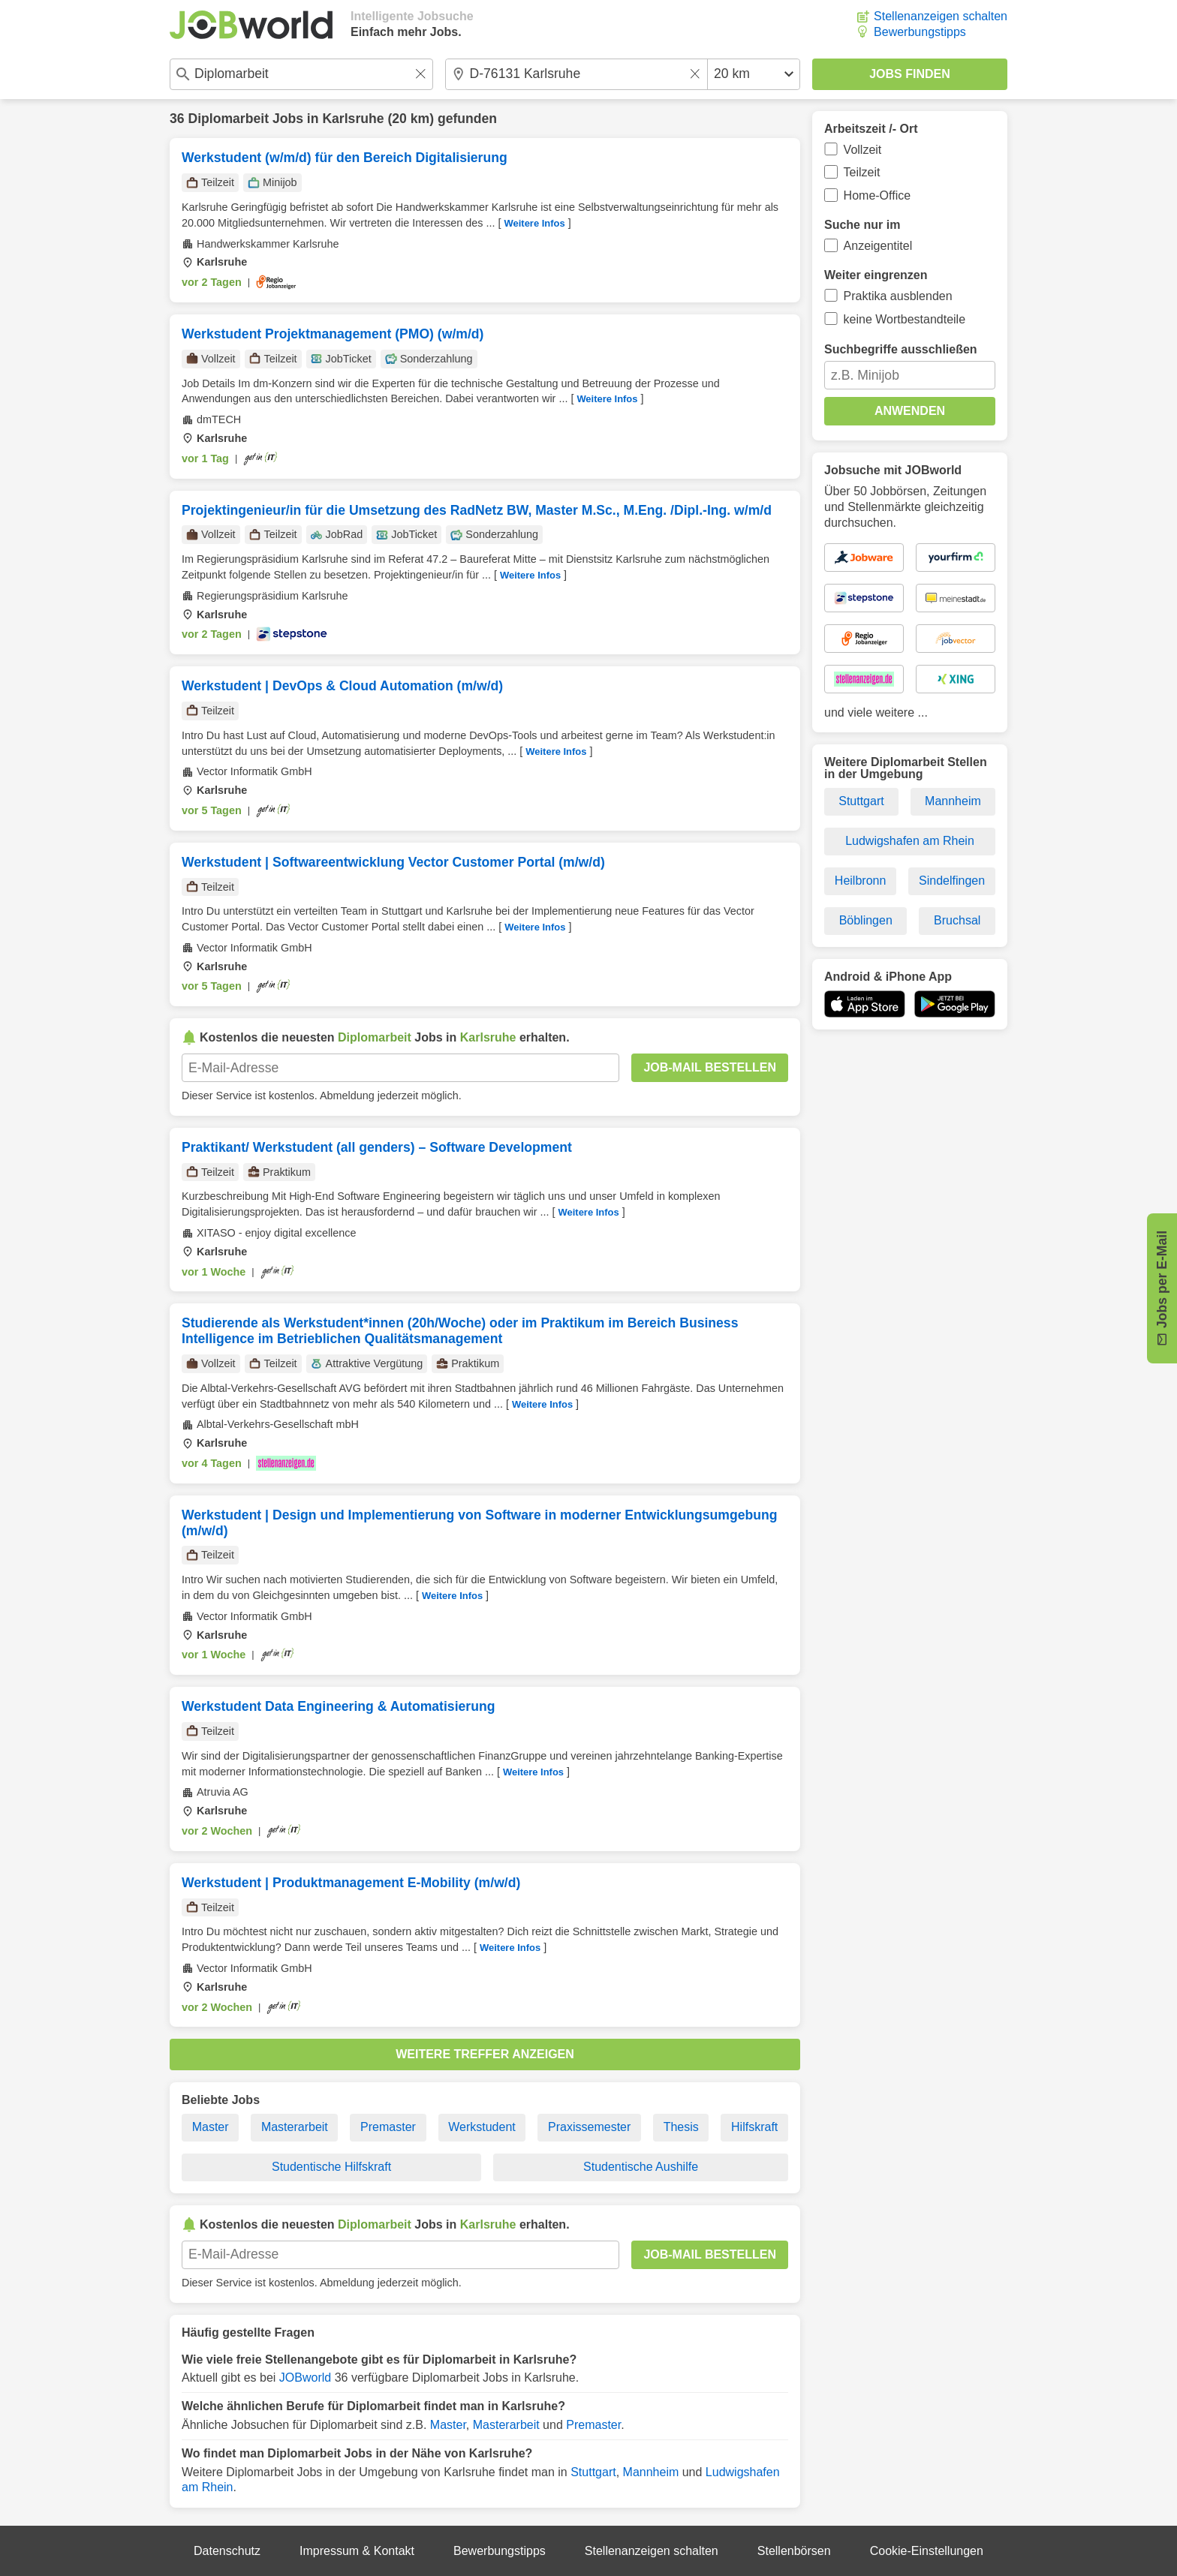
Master (210, 2127)
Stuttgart (593, 2472)
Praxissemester (589, 2127)
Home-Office (877, 195)
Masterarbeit (294, 2127)
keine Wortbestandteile (904, 319)
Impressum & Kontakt (357, 2550)
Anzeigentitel (878, 245)
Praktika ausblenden (898, 296)
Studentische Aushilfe (640, 2166)
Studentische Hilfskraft (331, 2166)
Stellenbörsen (794, 2550)
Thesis (681, 2127)
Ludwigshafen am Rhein (909, 840)
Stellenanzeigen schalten (940, 16)
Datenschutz (227, 2550)
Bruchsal (957, 920)
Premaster (388, 2127)
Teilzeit (862, 172)
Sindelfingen (952, 880)
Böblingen (866, 920)
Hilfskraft (754, 2127)
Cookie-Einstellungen (926, 2550)
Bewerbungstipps (920, 32)
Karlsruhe (353, 118)
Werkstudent (482, 2127)
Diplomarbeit (228, 118)
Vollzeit (863, 149)
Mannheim (651, 2472)
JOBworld (305, 2377)
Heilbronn (860, 880)
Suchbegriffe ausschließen (900, 349)
